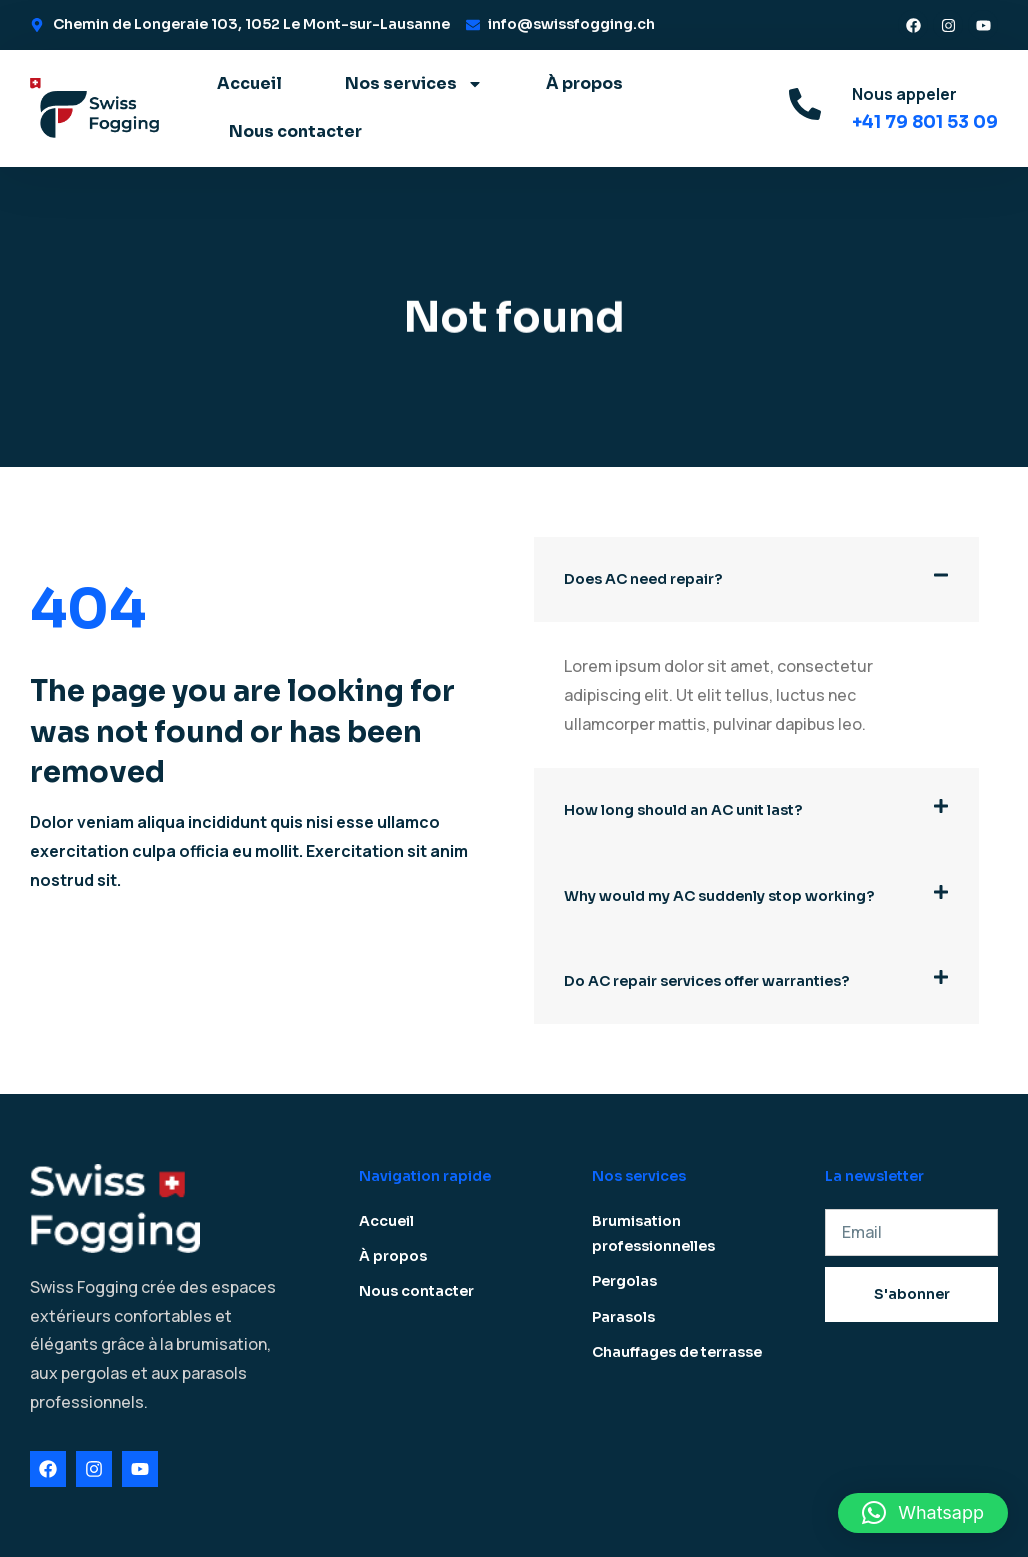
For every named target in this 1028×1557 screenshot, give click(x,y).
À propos (584, 83)
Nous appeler (904, 94)
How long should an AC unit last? (683, 810)
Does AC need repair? (643, 579)
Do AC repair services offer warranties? (706, 981)
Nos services (414, 84)
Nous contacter (295, 131)
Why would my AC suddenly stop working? (719, 896)
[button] (756, 579)
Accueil (249, 83)
